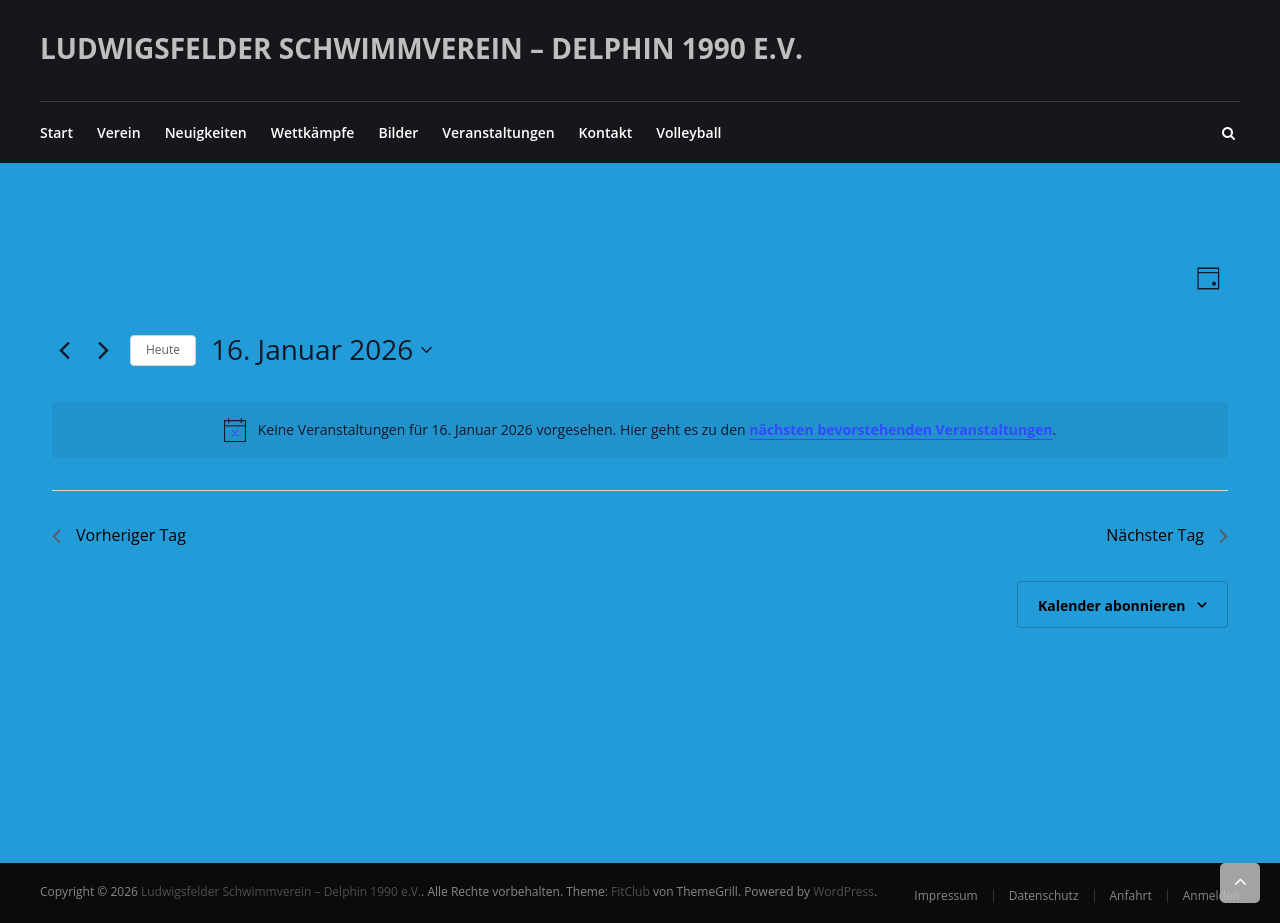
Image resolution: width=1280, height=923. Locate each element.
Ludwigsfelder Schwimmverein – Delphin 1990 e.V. (421, 48)
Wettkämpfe (313, 132)
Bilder (398, 132)
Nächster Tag (1167, 535)
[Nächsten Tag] (103, 350)
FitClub (630, 891)
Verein (119, 132)
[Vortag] (64, 350)
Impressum (945, 895)
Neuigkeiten (206, 132)
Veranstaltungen (498, 132)
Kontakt (606, 132)
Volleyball (688, 132)
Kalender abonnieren (1111, 605)
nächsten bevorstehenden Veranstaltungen (900, 429)
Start (56, 132)
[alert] (640, 430)
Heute (163, 349)
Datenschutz (1044, 895)
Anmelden (1211, 895)
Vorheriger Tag (119, 535)
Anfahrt (1131, 895)
